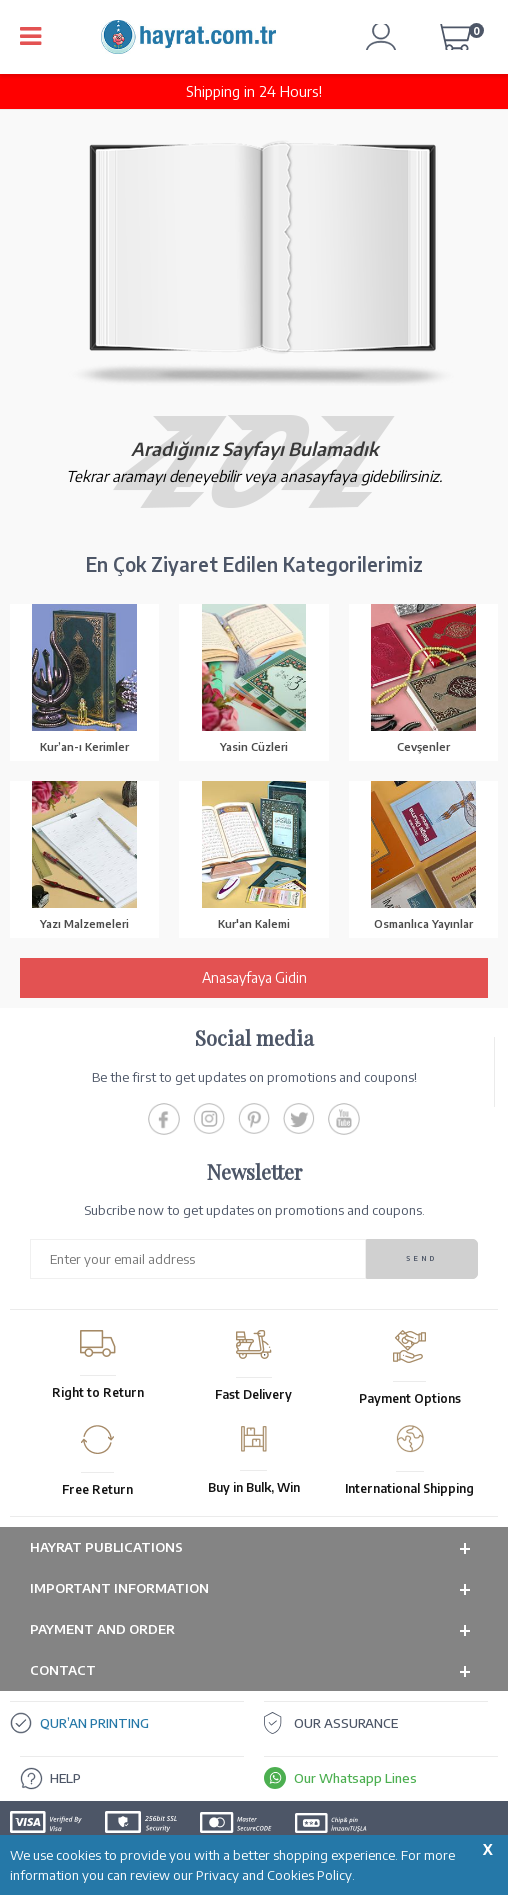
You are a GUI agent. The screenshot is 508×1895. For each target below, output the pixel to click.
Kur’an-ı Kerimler (84, 746)
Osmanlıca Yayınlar (423, 923)
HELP (65, 1778)
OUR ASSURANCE (346, 1723)
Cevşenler (423, 746)
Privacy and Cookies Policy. (275, 1875)
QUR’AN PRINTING (94, 1723)
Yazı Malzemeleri (84, 923)
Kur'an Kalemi (254, 923)
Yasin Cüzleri (254, 746)
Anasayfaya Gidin (254, 977)
